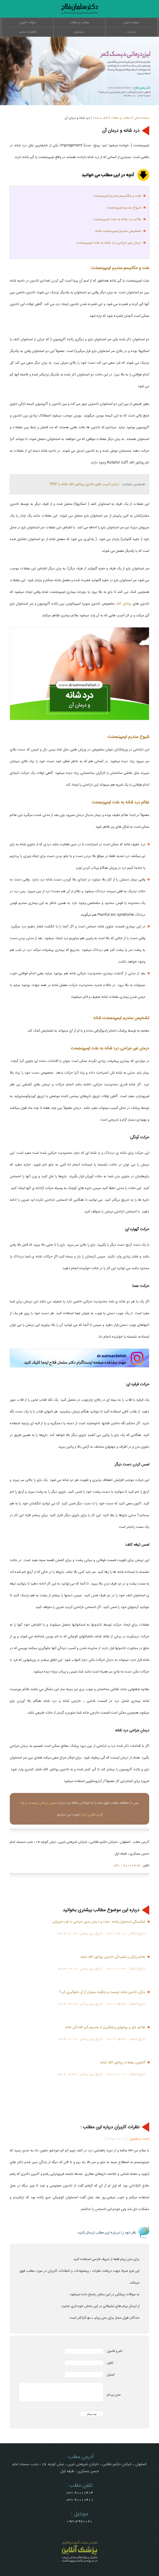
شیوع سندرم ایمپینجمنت (124, 207)
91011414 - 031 (126, 1865)
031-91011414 (79, 2493)
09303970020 (79, 2521)
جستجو (79, 32)
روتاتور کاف (123, 603)
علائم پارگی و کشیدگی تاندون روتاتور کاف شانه (112, 1957)
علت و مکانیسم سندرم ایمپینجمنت (117, 195)
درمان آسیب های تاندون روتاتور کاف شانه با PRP (84, 484)
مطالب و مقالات (79, 22)
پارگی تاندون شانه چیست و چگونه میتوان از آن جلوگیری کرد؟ (102, 1992)
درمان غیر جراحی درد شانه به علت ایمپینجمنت (108, 242)
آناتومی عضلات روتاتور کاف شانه (122, 2062)
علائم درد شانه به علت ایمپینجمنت (117, 219)
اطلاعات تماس (27, 32)
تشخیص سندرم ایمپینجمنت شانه (118, 231)
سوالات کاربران (27, 22)
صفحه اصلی (131, 22)
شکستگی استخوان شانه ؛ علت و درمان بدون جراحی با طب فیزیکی (99, 1921)
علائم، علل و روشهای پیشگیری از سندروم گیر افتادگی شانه (105, 2027)
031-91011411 (79, 2500)
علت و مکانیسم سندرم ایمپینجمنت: (120, 268)
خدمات (131, 32)
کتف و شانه (100, 118)
